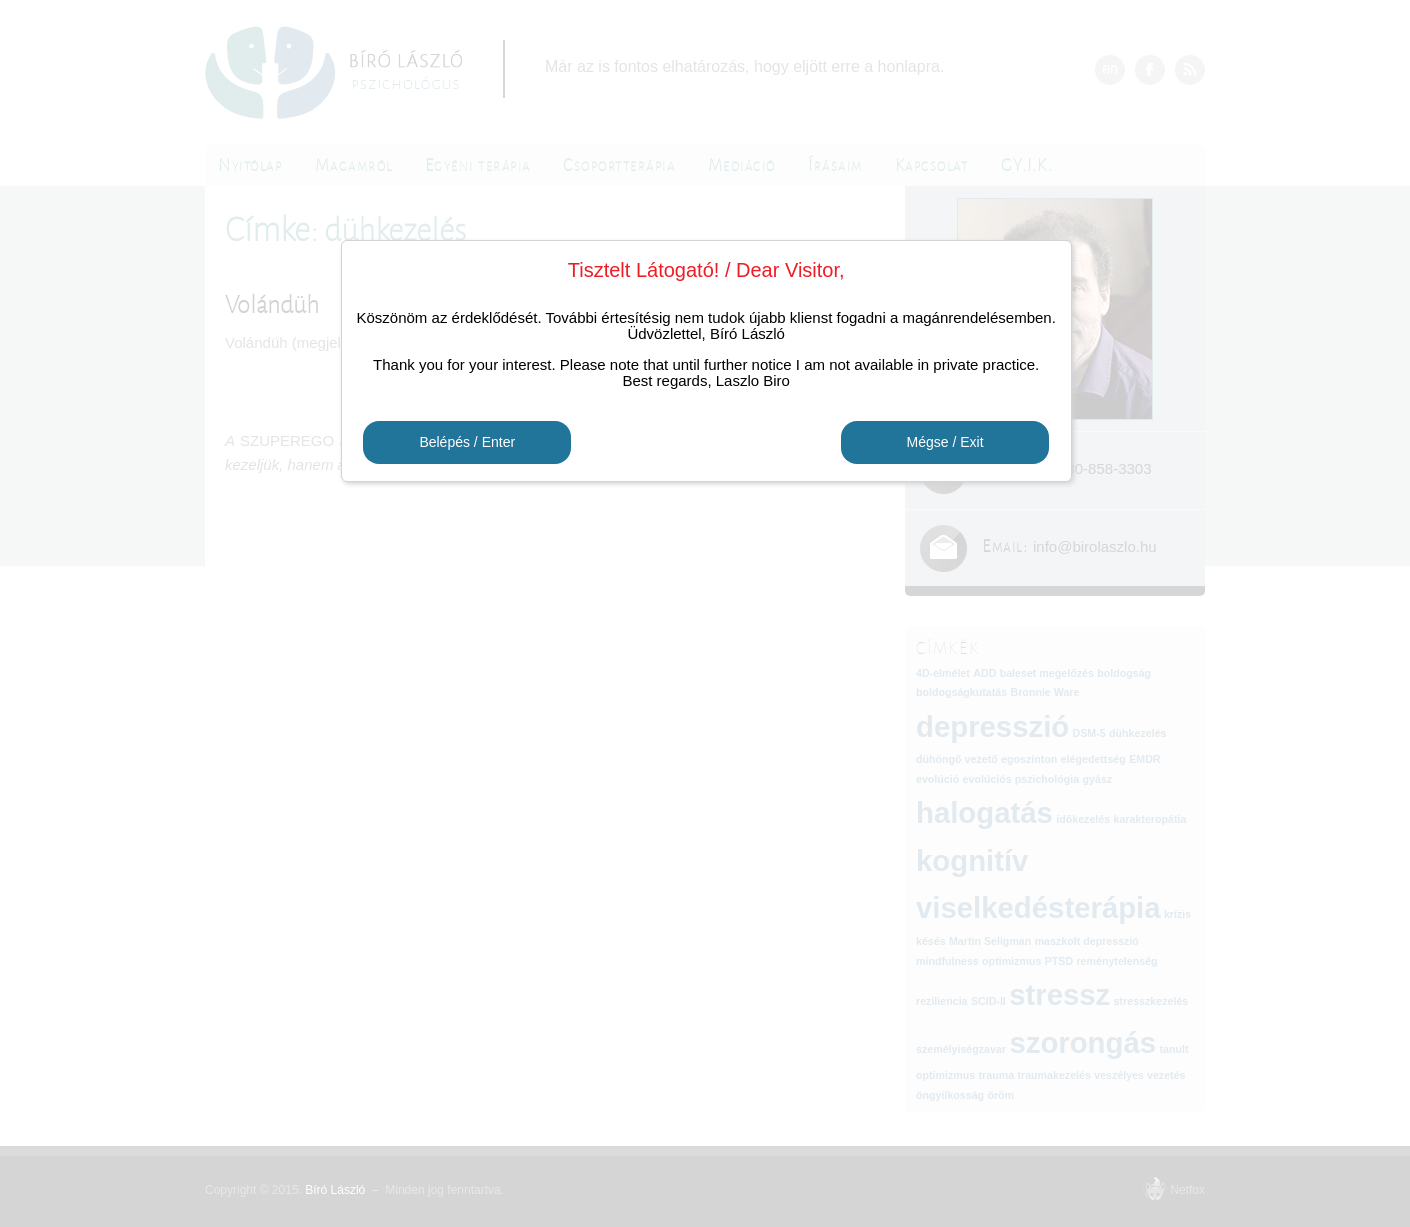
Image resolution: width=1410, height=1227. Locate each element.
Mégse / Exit (945, 443)
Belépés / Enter (467, 443)
